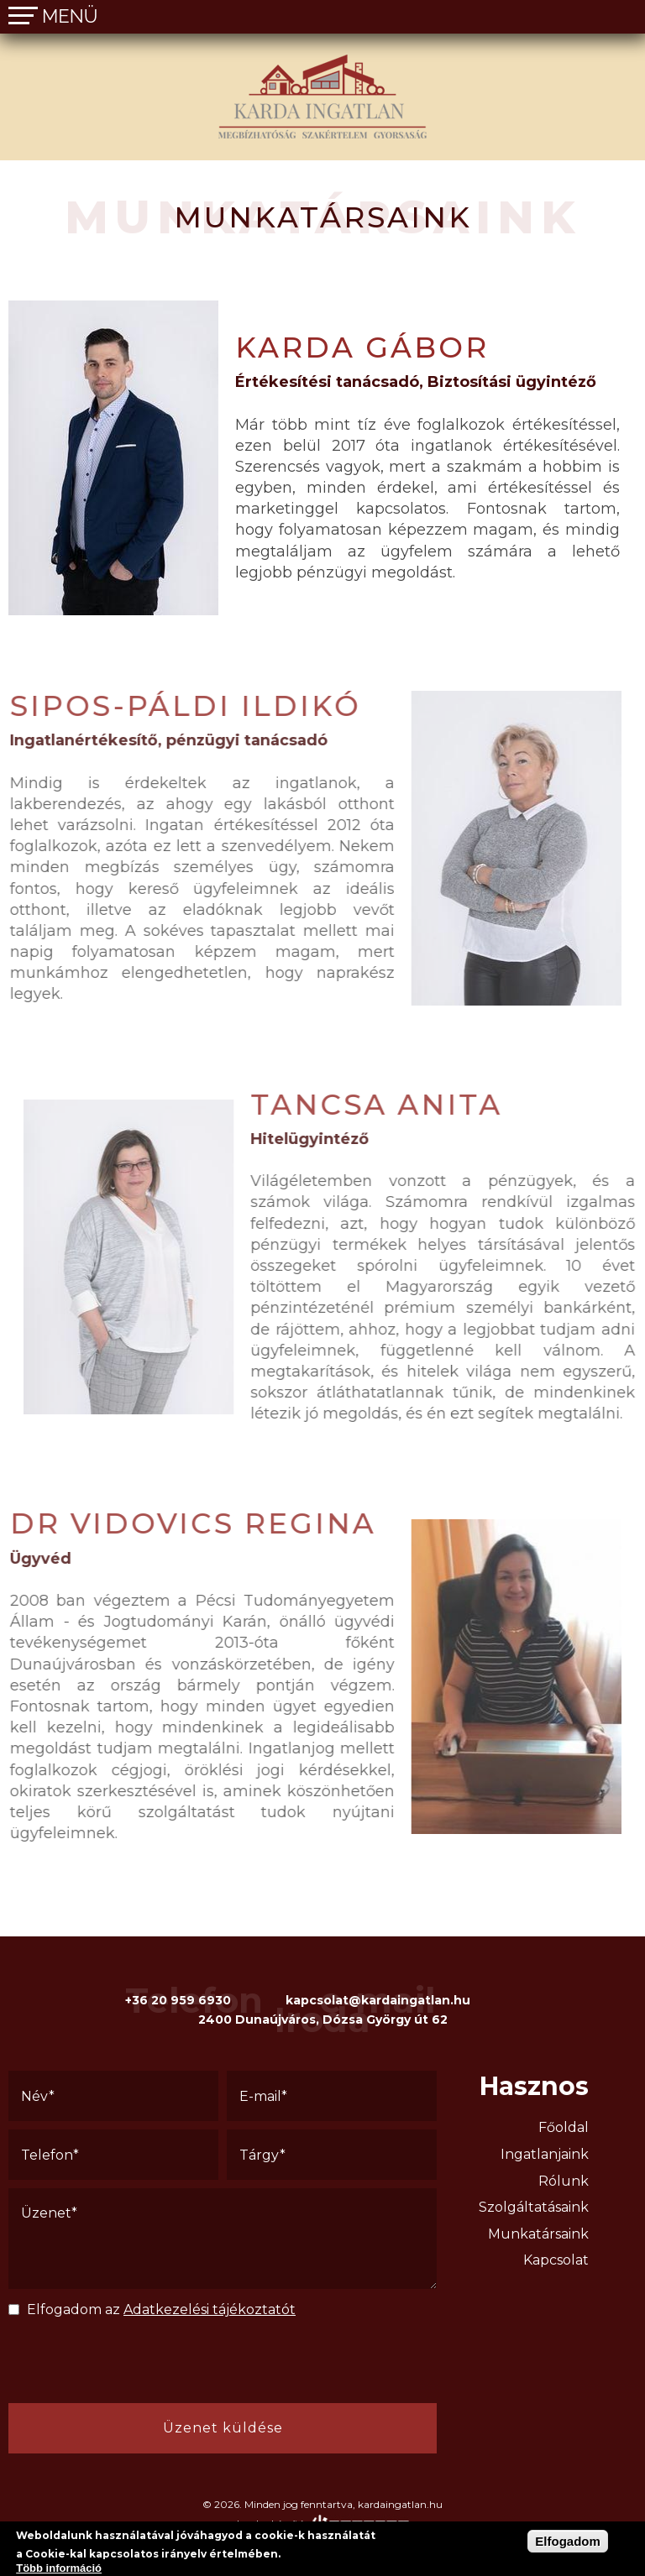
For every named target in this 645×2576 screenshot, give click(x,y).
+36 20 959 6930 (178, 2000)
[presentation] (126, 2366)
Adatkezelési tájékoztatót (209, 2309)
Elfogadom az (161, 2309)
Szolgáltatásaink (534, 2207)
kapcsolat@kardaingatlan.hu (378, 2000)
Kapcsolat (556, 2260)
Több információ (59, 2568)
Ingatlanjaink (545, 2154)
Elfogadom (567, 2541)
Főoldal (563, 2127)
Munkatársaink (538, 2234)
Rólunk (563, 2181)
